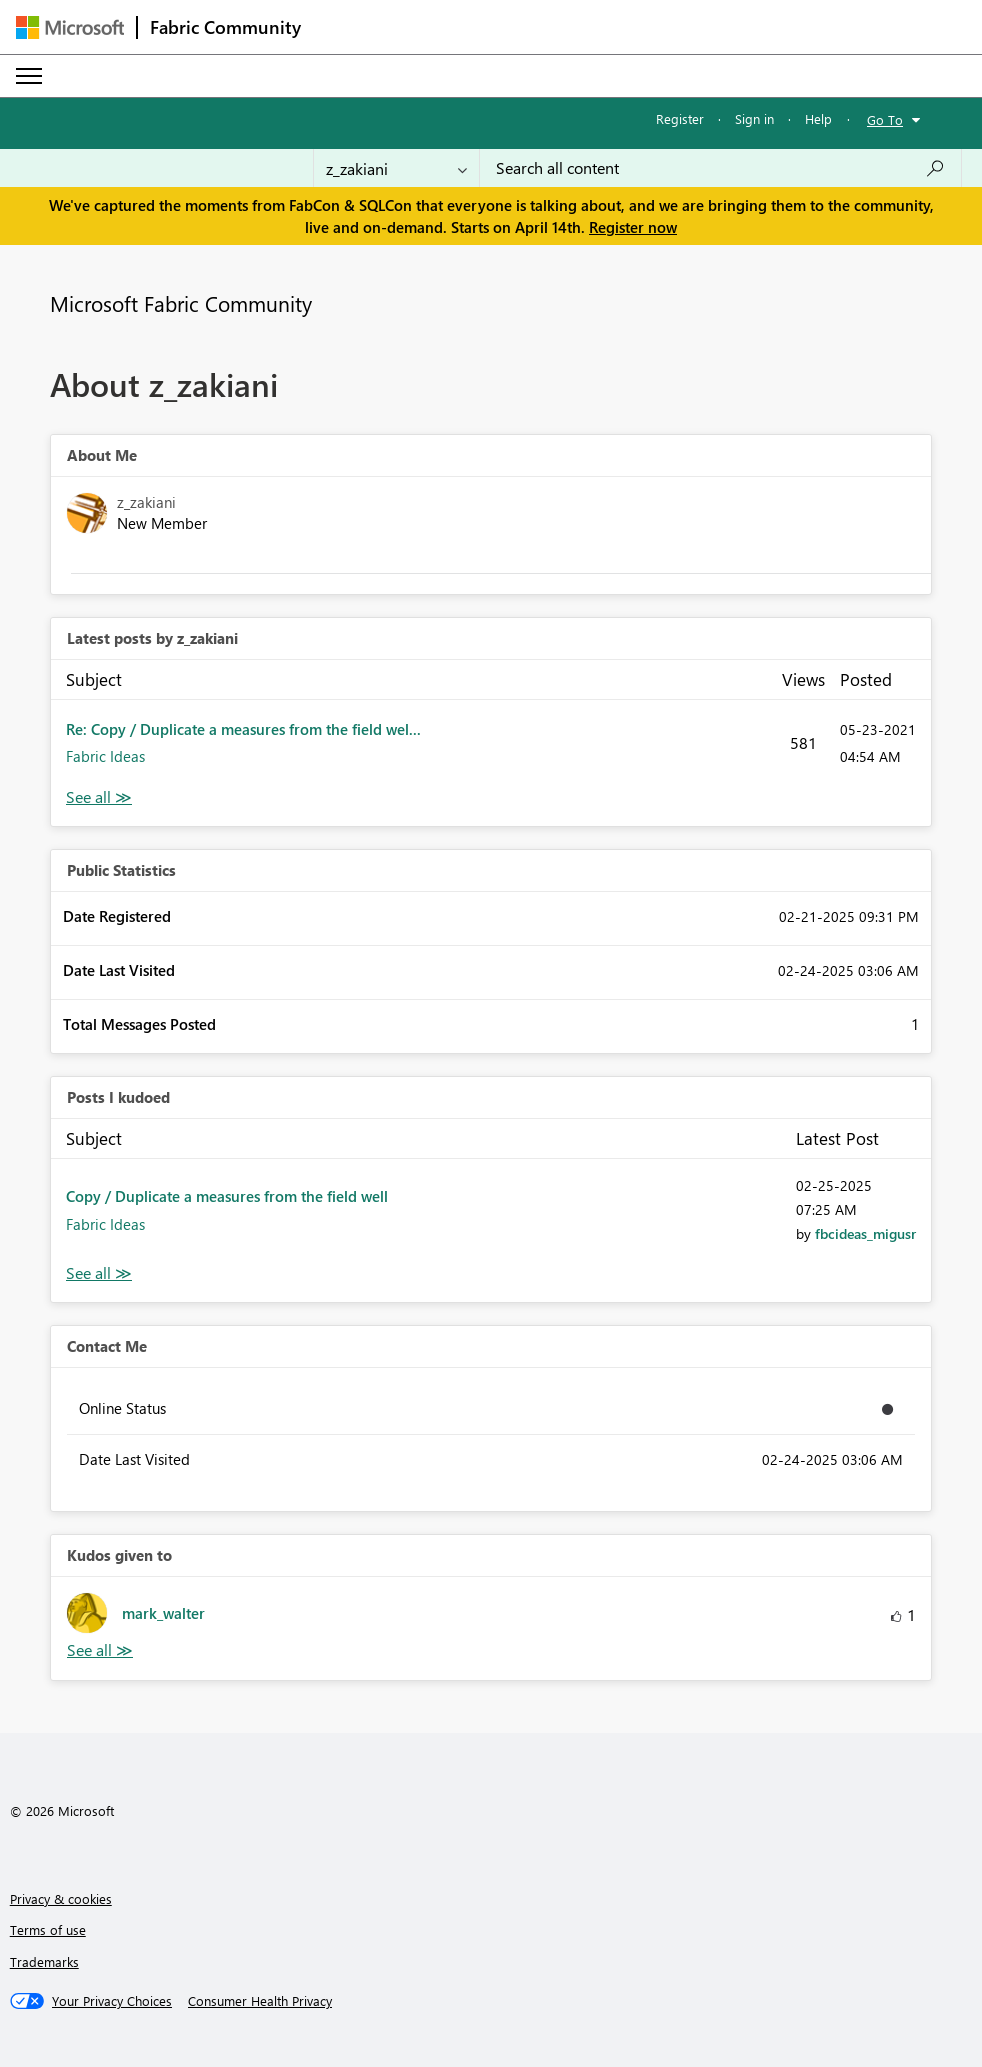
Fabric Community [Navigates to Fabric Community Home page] (225, 27)
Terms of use (48, 1929)
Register (680, 118)
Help (818, 118)
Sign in (754, 118)
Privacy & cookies (61, 1898)
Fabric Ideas (105, 756)
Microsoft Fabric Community (181, 303)
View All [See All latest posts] (99, 797)
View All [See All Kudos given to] (100, 1650)
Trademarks (44, 1961)
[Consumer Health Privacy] (260, 2001)
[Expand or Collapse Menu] (29, 76)
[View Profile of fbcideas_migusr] (865, 1233)
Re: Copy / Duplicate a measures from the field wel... (243, 729)
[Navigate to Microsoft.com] (70, 27)
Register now (633, 227)
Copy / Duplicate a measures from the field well (227, 1196)
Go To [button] (885, 119)
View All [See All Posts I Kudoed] (99, 1273)
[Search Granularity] (396, 168)
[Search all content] (720, 168)
